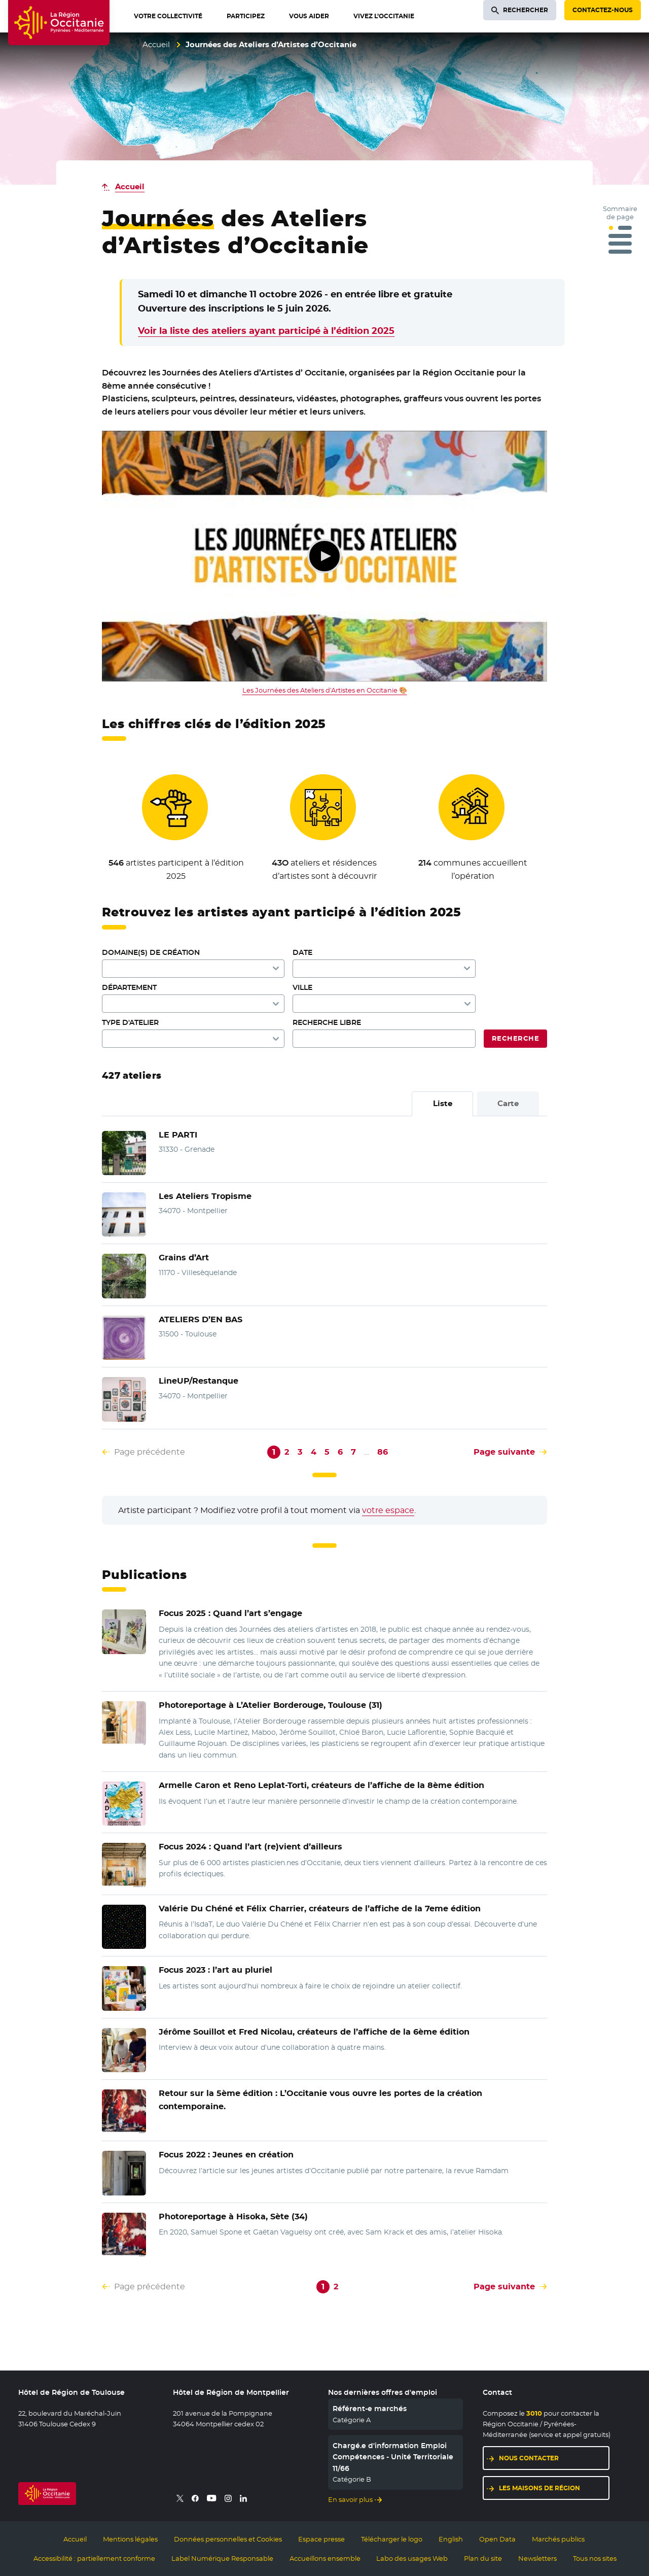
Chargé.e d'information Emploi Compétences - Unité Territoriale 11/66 (393, 2457)
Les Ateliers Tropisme (205, 1196)
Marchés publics (558, 2539)
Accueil (156, 44)
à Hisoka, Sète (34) (233, 2216)
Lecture (324, 556)
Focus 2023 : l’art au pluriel (215, 1970)
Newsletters (537, 2558)
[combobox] (384, 1003)
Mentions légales (130, 2539)
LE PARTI (178, 1135)
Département (129, 987)
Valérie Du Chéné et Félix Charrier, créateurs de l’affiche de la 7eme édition (320, 1908)
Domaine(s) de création (151, 952)
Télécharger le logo (391, 2539)
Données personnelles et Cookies (228, 2539)
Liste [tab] (442, 1103)
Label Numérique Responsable (222, 2558)
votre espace (388, 1510)
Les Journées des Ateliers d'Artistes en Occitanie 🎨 (324, 690)
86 (382, 1452)
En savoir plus (350, 2499)
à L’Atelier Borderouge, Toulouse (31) (270, 1705)
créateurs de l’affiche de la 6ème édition (314, 2032)
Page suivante (504, 1452)
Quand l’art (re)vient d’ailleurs (250, 1846)
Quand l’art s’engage (230, 1613)
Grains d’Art (184, 1257)
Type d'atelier (130, 1022)
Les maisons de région (539, 2488)
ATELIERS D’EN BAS (200, 1319)
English (451, 2539)
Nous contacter (529, 2458)
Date (302, 952)
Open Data (497, 2539)
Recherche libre (327, 1022)
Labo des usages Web (412, 2558)
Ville (302, 987)
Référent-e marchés (370, 2408)
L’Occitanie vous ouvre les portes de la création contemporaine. (320, 2099)
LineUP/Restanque (198, 1381)
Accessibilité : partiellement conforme (94, 2558)
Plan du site (483, 2558)
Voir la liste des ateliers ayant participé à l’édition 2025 (266, 330)
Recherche (515, 1038)
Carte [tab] (508, 1103)
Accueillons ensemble (325, 2558)
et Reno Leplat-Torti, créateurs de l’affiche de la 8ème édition (321, 1785)
